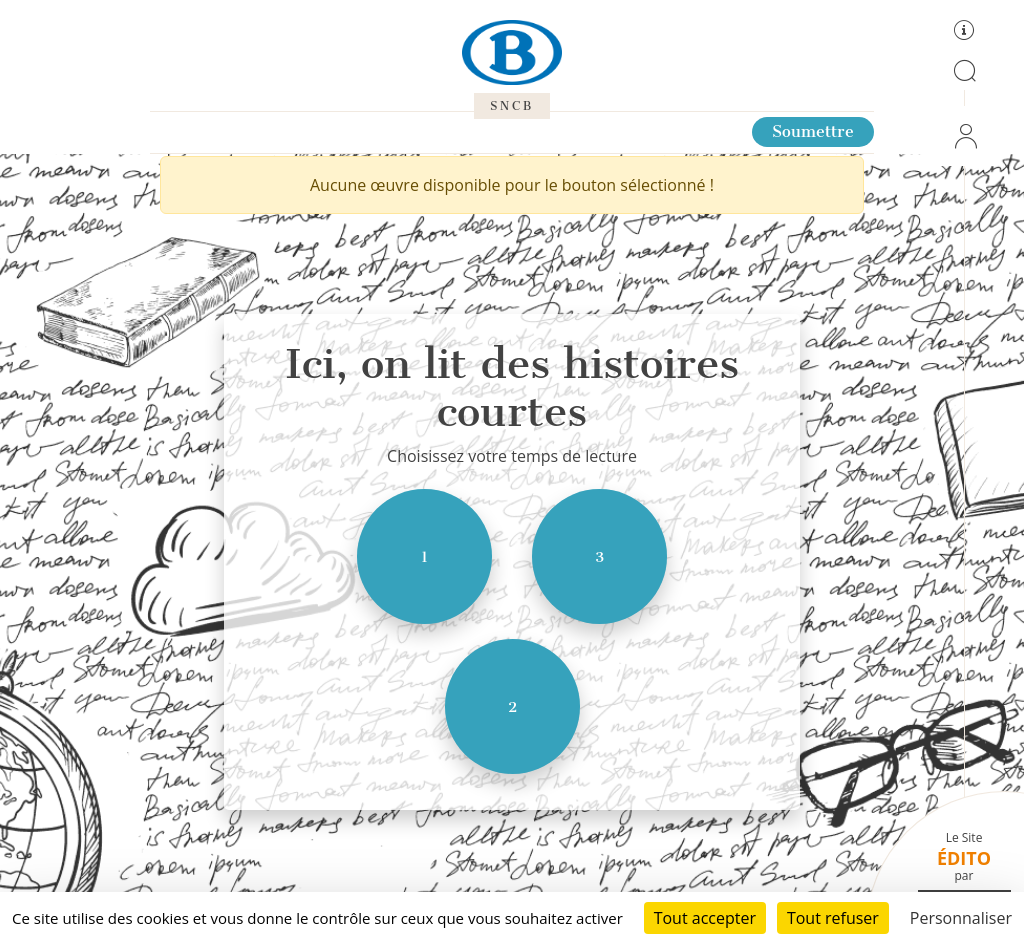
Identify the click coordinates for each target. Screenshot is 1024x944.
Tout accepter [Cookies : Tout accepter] (705, 918)
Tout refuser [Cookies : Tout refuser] (833, 918)
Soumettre (813, 131)
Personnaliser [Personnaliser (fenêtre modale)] (961, 918)
